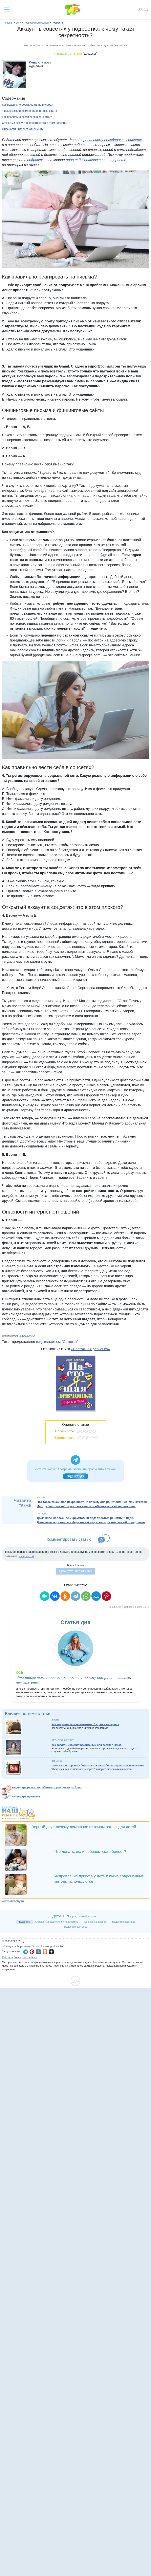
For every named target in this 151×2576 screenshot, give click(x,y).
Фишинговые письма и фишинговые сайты (29, 110)
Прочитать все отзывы (75, 1571)
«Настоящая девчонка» (90, 1349)
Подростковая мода (123, 1921)
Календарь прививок (25, 1796)
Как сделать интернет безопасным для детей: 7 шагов (86, 1744)
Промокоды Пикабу (51, 1946)
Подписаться (76, 1476)
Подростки (24, 1921)
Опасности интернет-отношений (22, 129)
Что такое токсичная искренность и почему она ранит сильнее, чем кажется (92, 1502)
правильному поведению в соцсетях (111, 140)
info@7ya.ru (9, 1946)
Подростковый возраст (83, 1916)
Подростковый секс (75, 1926)
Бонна (17, 1957)
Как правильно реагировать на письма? (27, 104)
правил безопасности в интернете (96, 160)
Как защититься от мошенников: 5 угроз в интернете (85, 1724)
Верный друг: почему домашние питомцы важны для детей (84, 1827)
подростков (37, 160)
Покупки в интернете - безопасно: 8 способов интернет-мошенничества (98, 1765)
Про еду (41, 1513)
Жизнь (41, 1497)
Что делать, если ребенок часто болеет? (90, 1851)
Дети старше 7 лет (63, 1740)
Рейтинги (7, 1957)
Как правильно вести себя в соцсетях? (27, 116)
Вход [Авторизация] (143, 9)
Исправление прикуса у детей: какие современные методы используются (99, 1878)
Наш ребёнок (30, 1957)
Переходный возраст (95, 1921)
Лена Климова (40, 62)
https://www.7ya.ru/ (28, 1946)
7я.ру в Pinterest (32, 1951)
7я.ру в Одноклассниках (45, 1951)
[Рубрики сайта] (7, 9)
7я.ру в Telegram (25, 1951)
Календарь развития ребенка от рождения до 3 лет (46, 1787)
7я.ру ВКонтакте (38, 1951)
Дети (56, 1916)
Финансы (57, 1761)
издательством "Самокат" (57, 1342)
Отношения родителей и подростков (56, 1921)
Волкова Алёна (27, 1336)
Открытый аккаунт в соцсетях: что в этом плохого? (34, 122)
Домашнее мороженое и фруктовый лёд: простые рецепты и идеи (85, 1518)
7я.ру (51, 1951)
